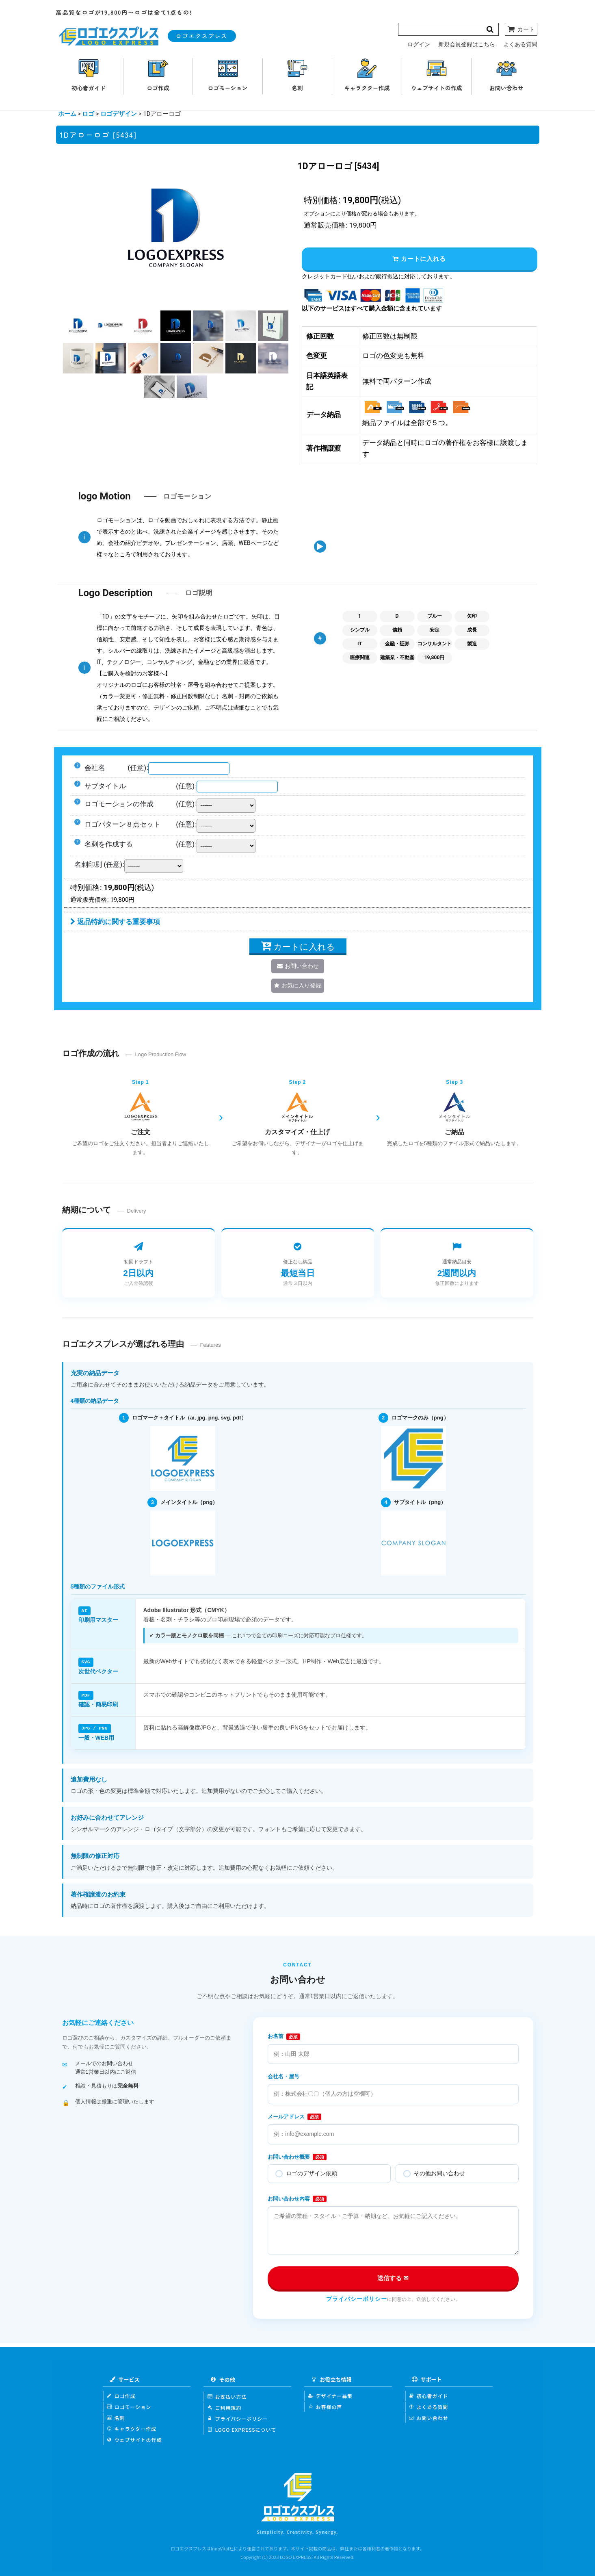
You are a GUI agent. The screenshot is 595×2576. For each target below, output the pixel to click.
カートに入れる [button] (419, 258)
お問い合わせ (428, 2416)
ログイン (418, 44)
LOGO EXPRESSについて (242, 2428)
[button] (78, 325)
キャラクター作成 (132, 2427)
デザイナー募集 (330, 2394)
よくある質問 (520, 44)
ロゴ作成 (121, 2394)
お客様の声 (325, 2405)
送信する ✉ (393, 2276)
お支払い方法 (227, 2395)
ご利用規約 (225, 2406)
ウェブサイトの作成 (134, 2438)
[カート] (521, 29)
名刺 (116, 2416)
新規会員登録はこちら (466, 44)
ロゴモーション (129, 2405)
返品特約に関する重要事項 (115, 922)
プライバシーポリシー (356, 2297)
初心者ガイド (428, 2394)
